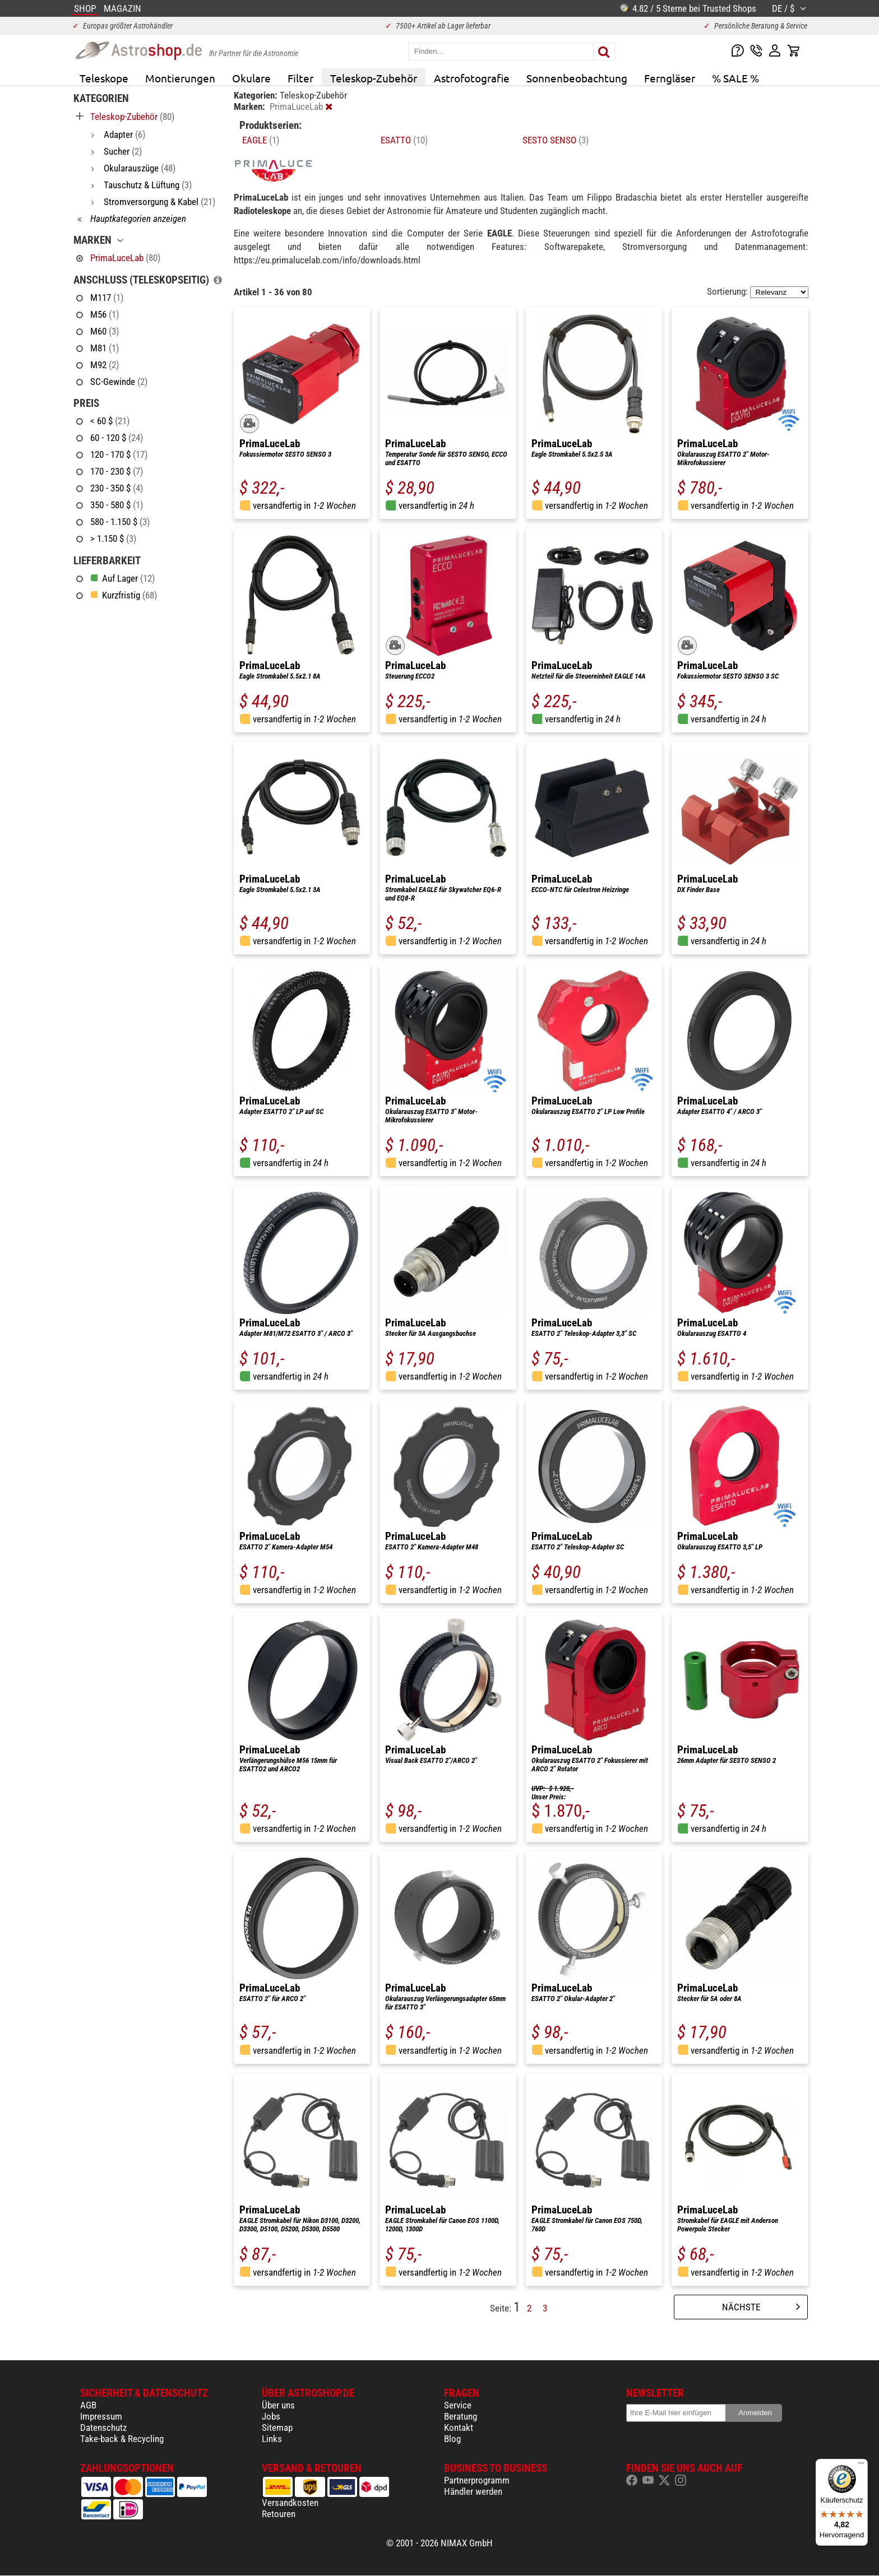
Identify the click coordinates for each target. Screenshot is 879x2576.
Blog (452, 2438)
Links (272, 2438)
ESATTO (404, 140)
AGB (88, 2405)
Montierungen (180, 78)
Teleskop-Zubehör (373, 78)
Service (457, 2405)
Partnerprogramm (477, 2480)
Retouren (278, 2513)
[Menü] (861, 2465)
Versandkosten (290, 2502)
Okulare (251, 78)
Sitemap (277, 2427)
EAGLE (260, 140)
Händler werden (473, 2491)
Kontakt (458, 2427)
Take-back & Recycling (122, 2438)
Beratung (460, 2416)
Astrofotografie (472, 78)
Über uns (278, 2405)
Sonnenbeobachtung (576, 78)
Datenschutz (103, 2427)
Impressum (101, 2416)
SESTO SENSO (555, 140)
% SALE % (735, 78)
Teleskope (104, 78)
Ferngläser (669, 78)
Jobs (271, 2416)
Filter (300, 78)
